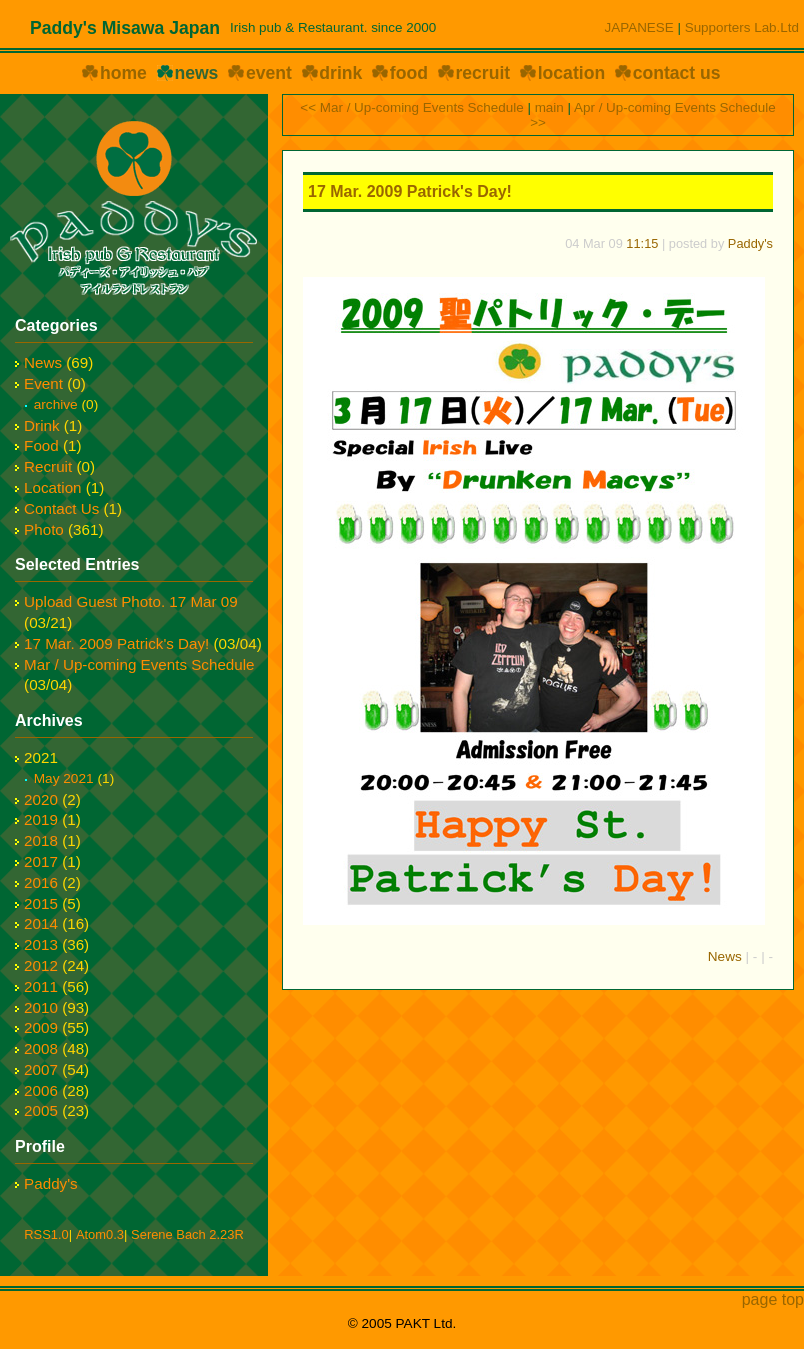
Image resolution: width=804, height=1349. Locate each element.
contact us (677, 73)
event (269, 73)
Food (41, 445)
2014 (41, 923)
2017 (41, 861)
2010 (41, 1007)
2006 (41, 1090)
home (123, 73)
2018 (41, 840)
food (409, 73)
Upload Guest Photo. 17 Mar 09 (131, 601)
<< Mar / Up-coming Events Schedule (411, 107)
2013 (41, 944)
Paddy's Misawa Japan (125, 28)
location (571, 73)
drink (340, 73)
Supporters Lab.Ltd (742, 27)
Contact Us (61, 508)
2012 (41, 965)
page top (773, 1299)
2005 (41, 1110)
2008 (41, 1048)
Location (52, 487)
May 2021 (64, 778)
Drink (41, 425)
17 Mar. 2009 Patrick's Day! (410, 191)
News (725, 956)
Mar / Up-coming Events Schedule (139, 664)
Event (43, 383)
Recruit (48, 466)
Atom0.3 (100, 1234)
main (549, 107)
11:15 (642, 243)
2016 (41, 882)
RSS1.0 (46, 1234)
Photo (44, 529)
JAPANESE (639, 27)
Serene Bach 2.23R (187, 1234)
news (196, 73)
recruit (482, 73)
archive (56, 404)
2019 (41, 819)
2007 (41, 1069)
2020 (41, 799)
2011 (41, 986)
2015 (41, 903)
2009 (41, 1027)
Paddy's (750, 243)
